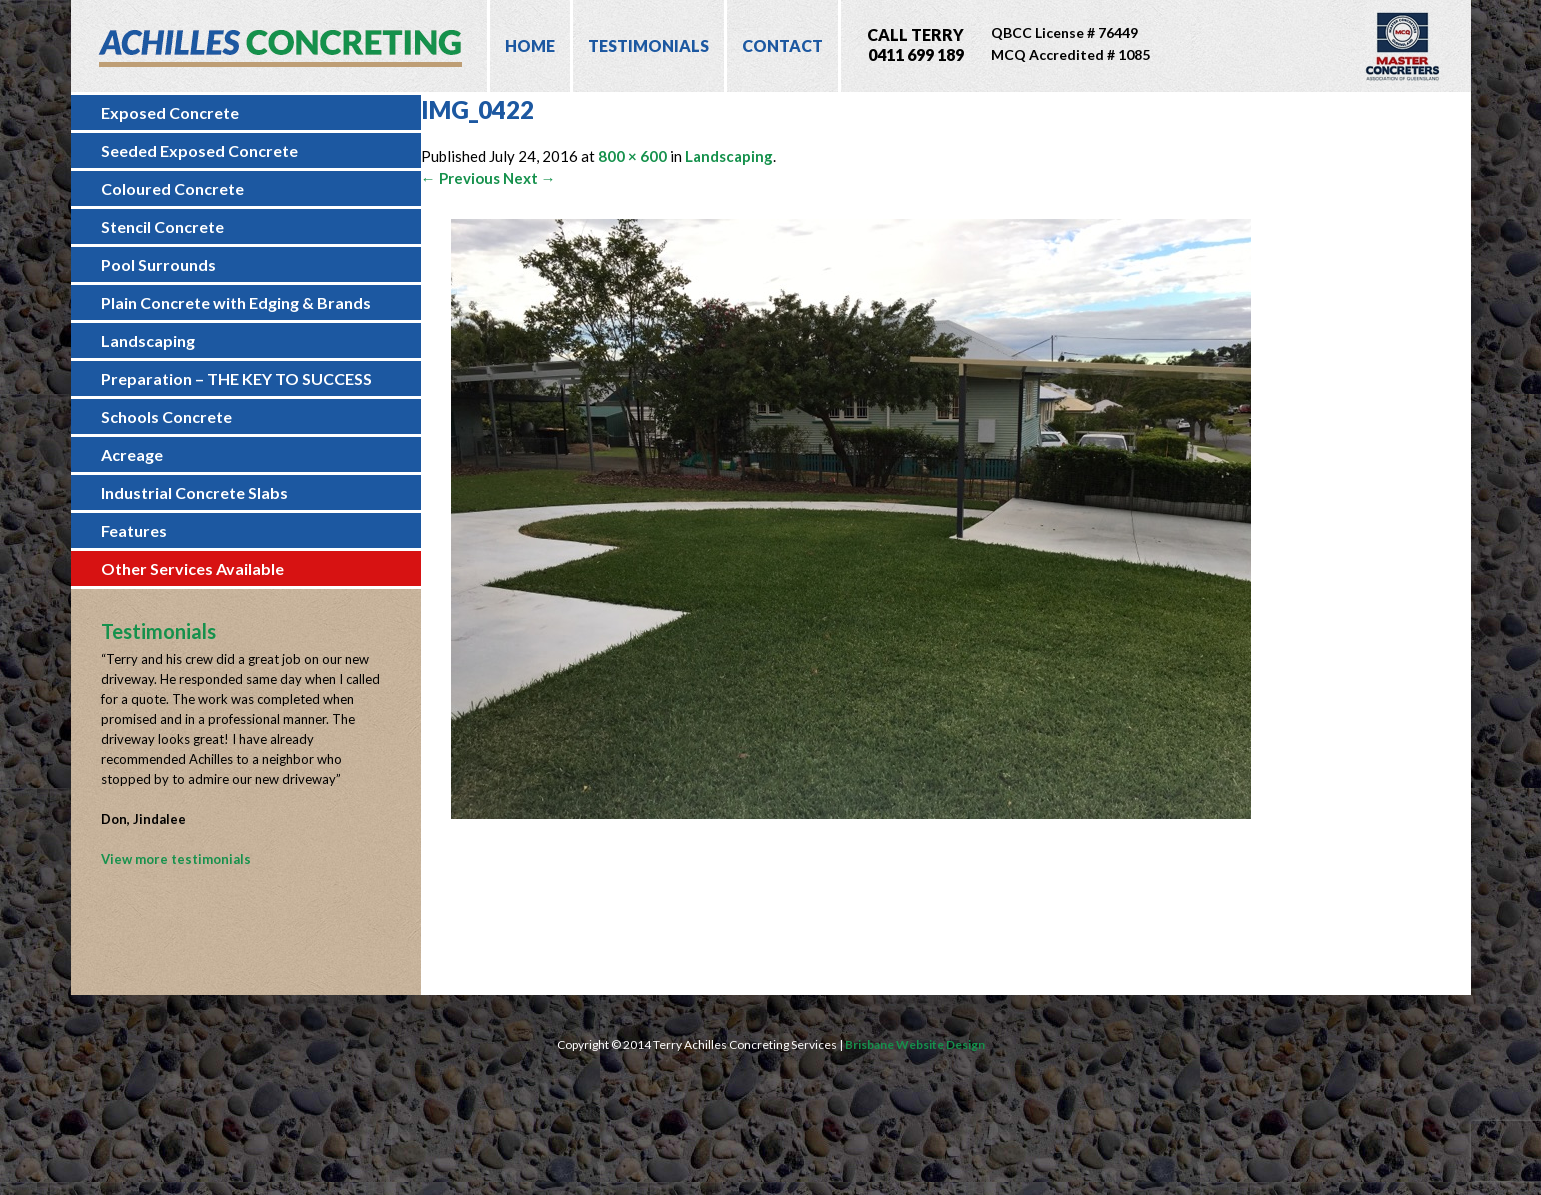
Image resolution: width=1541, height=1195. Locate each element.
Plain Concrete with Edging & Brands (236, 302)
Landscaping (148, 340)
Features (134, 530)
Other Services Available (192, 568)
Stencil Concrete (162, 226)
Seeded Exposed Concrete (199, 150)
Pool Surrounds (158, 264)
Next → (529, 178)
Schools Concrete (166, 416)
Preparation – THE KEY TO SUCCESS (236, 378)
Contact (782, 45)
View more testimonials (176, 859)
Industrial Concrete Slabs (194, 492)
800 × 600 (632, 156)
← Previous (460, 178)
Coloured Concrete (172, 188)
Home (530, 45)
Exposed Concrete (170, 112)
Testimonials (648, 45)
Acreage (132, 454)
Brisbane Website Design (915, 1044)
